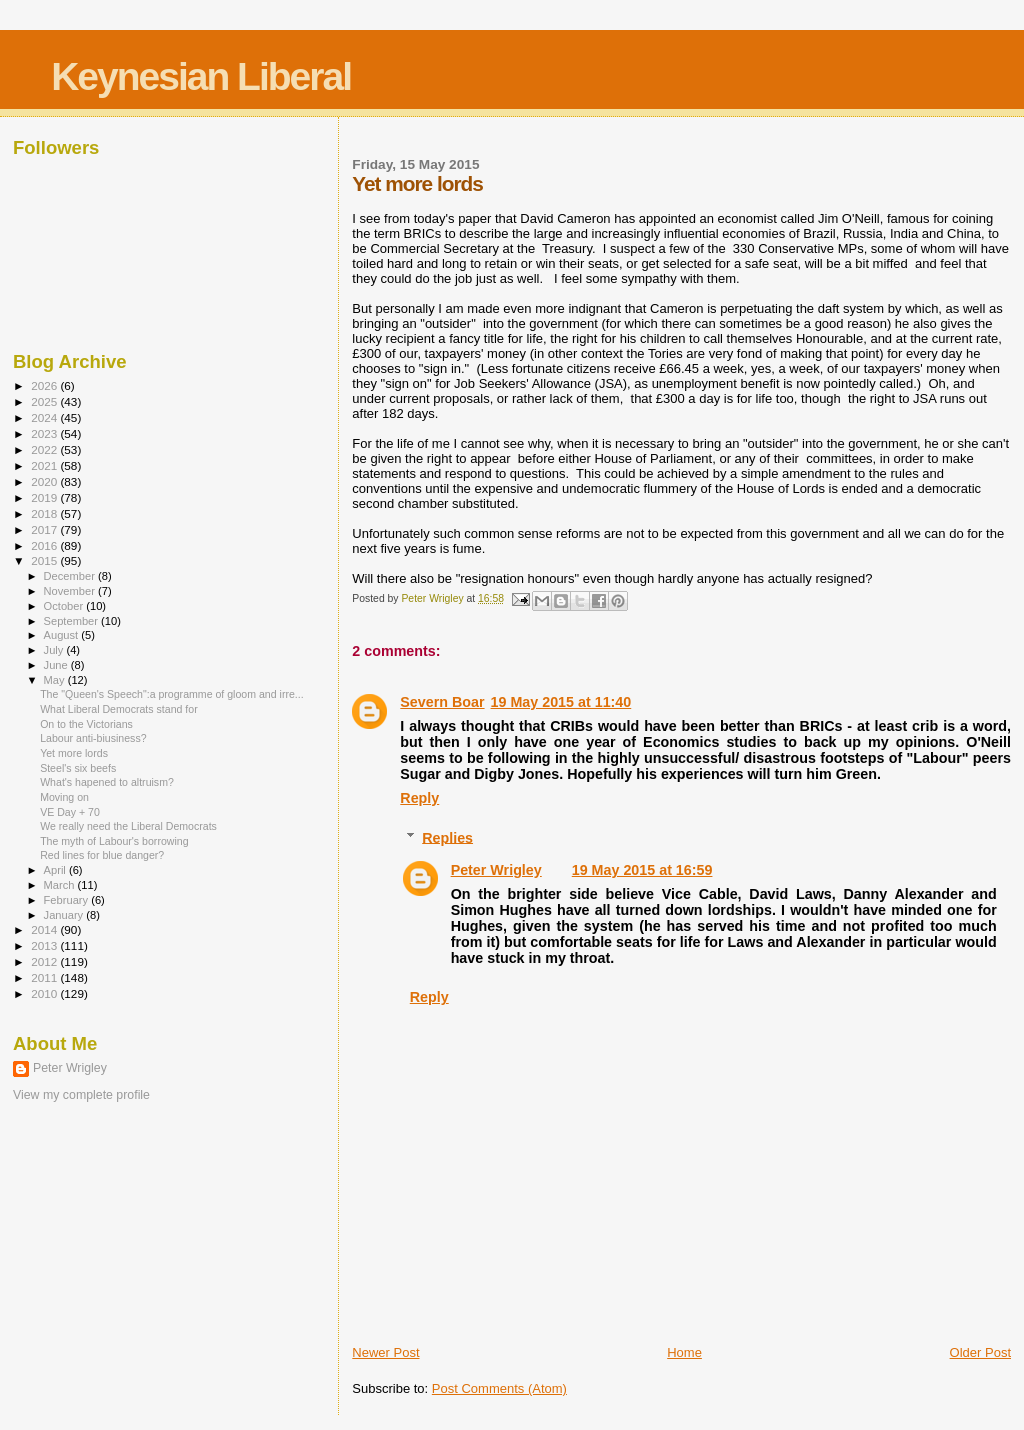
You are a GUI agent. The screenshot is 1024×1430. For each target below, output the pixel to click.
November (71, 591)
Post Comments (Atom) (499, 1388)
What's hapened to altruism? (107, 782)
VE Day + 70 (70, 812)
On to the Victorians (86, 724)
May (56, 680)
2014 (45, 929)
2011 (45, 977)
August (63, 635)
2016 (45, 545)
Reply (419, 798)
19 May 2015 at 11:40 (561, 702)
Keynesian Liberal (201, 76)
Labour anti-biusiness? (93, 738)
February (68, 900)
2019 (45, 497)
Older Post (980, 1352)
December (71, 576)
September (73, 621)
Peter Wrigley (496, 870)
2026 (45, 385)
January (65, 915)
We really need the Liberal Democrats (128, 826)
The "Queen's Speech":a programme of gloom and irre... (172, 694)
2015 (45, 560)
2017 (45, 529)
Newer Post (385, 1352)
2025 (45, 401)
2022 (45, 449)
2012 (45, 961)
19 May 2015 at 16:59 (642, 870)
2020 (45, 481)
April (56, 870)
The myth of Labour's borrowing (114, 841)
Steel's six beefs (78, 768)
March (61, 885)
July (55, 650)
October (65, 606)
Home (684, 1352)
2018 (45, 513)
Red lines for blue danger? (102, 855)
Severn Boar (442, 702)
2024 (45, 417)
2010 (45, 993)
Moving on (64, 797)
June (57, 665)
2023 (45, 433)
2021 (45, 465)
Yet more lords (74, 753)
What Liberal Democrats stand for (119, 709)
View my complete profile (81, 1095)
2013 (45, 945)
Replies (447, 837)
